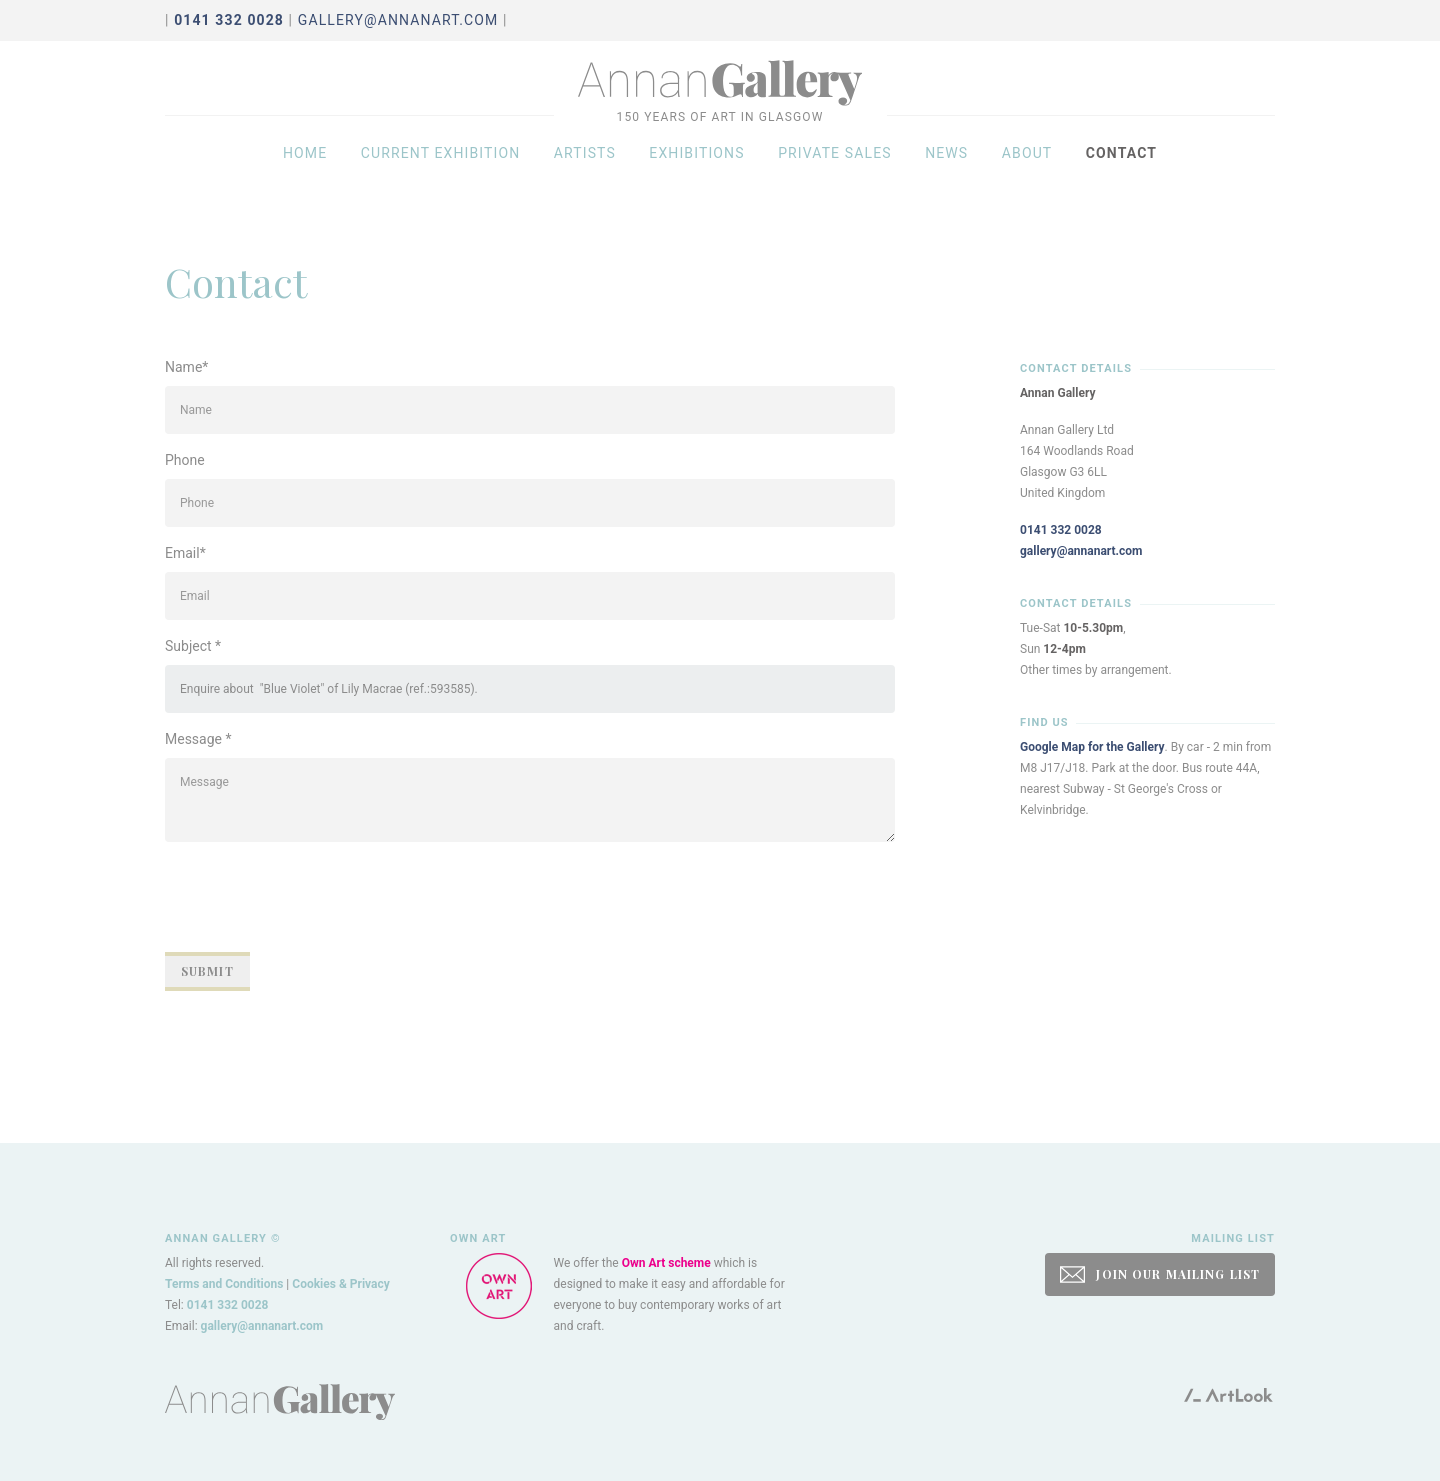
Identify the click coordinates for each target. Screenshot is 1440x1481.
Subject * (193, 646)
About (1027, 172)
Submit (207, 971)
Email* (185, 553)
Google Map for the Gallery (1092, 747)
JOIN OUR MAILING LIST (1160, 1274)
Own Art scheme (666, 1263)
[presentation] (317, 897)
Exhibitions (696, 172)
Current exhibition (441, 172)
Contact (1121, 172)
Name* (186, 367)
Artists (585, 172)
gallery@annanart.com (398, 20)
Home (305, 172)
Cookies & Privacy (341, 1284)
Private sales (835, 172)
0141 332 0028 (1061, 530)
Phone (185, 460)
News (946, 172)
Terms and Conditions (224, 1284)
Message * (198, 739)
